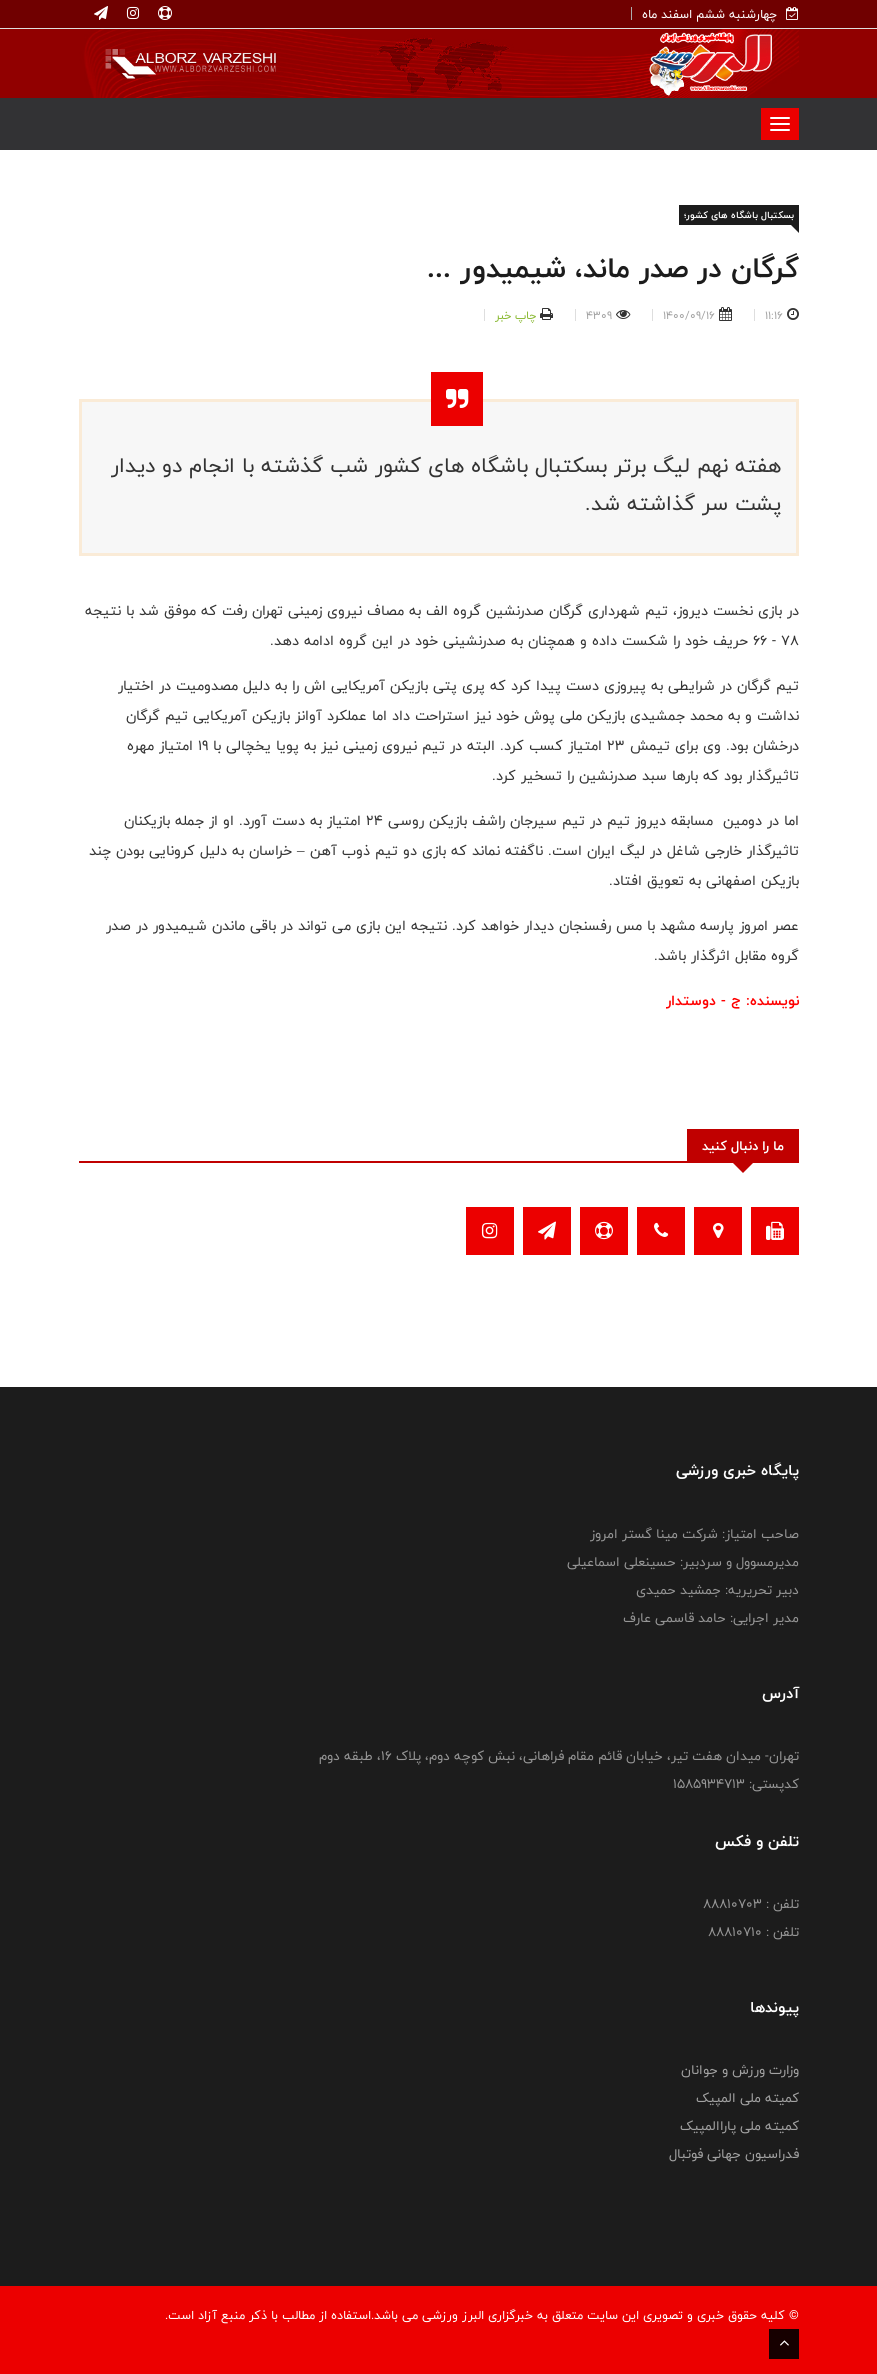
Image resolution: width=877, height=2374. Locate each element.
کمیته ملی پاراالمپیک (739, 2126)
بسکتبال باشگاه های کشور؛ (739, 215)
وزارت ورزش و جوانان (740, 2070)
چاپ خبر (515, 315)
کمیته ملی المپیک (747, 2098)
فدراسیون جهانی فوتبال (734, 2154)
